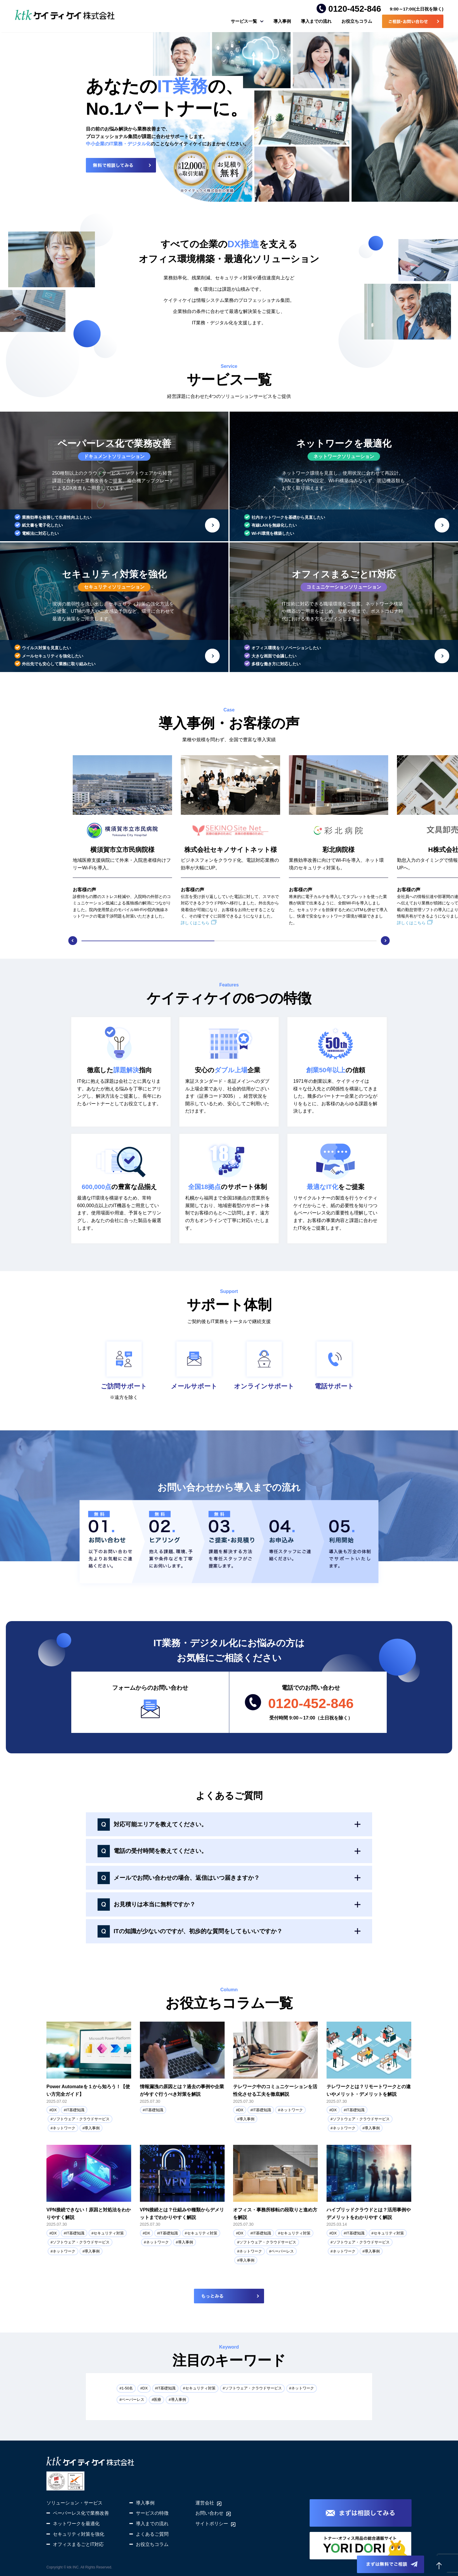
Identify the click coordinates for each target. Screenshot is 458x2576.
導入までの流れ (316, 21)
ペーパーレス (282, 2251)
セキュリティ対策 (108, 2233)
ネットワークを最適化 (76, 2523)
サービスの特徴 (152, 2513)
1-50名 (127, 2388)
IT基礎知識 (75, 2110)
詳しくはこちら (195, 922)
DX (54, 2110)
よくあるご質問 (152, 2534)
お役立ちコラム (356, 21)
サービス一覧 (244, 21)
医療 (157, 2399)
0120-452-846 (354, 9)
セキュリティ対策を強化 (78, 2534)
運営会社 (204, 2502)
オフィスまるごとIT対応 (78, 2544)
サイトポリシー (211, 2523)
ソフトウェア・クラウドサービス (81, 2119)
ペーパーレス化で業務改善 (81, 2513)
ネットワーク (64, 2128)
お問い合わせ (209, 2513)
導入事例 (282, 21)
